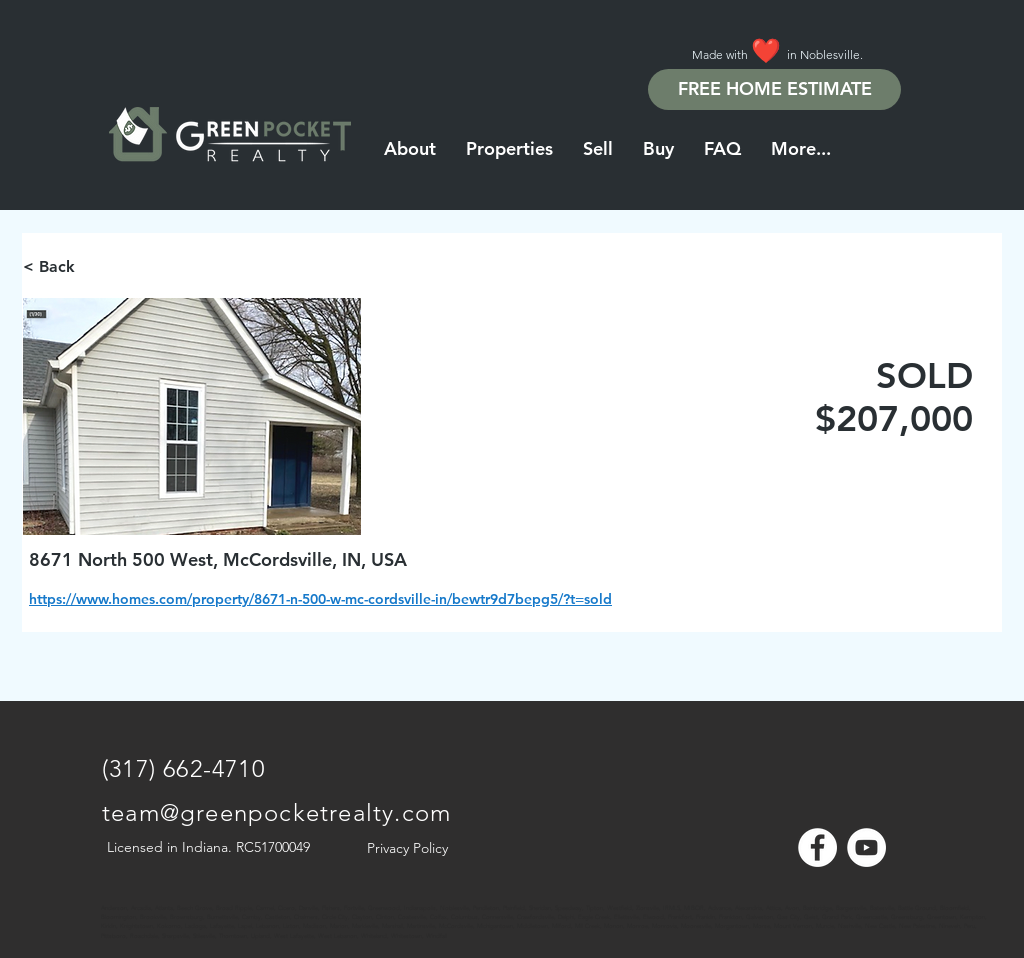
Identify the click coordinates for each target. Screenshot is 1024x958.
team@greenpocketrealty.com (276, 812)
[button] (801, 149)
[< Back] (94, 267)
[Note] (120, 898)
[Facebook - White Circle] (817, 847)
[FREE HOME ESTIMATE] (774, 89)
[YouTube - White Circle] (866, 847)
